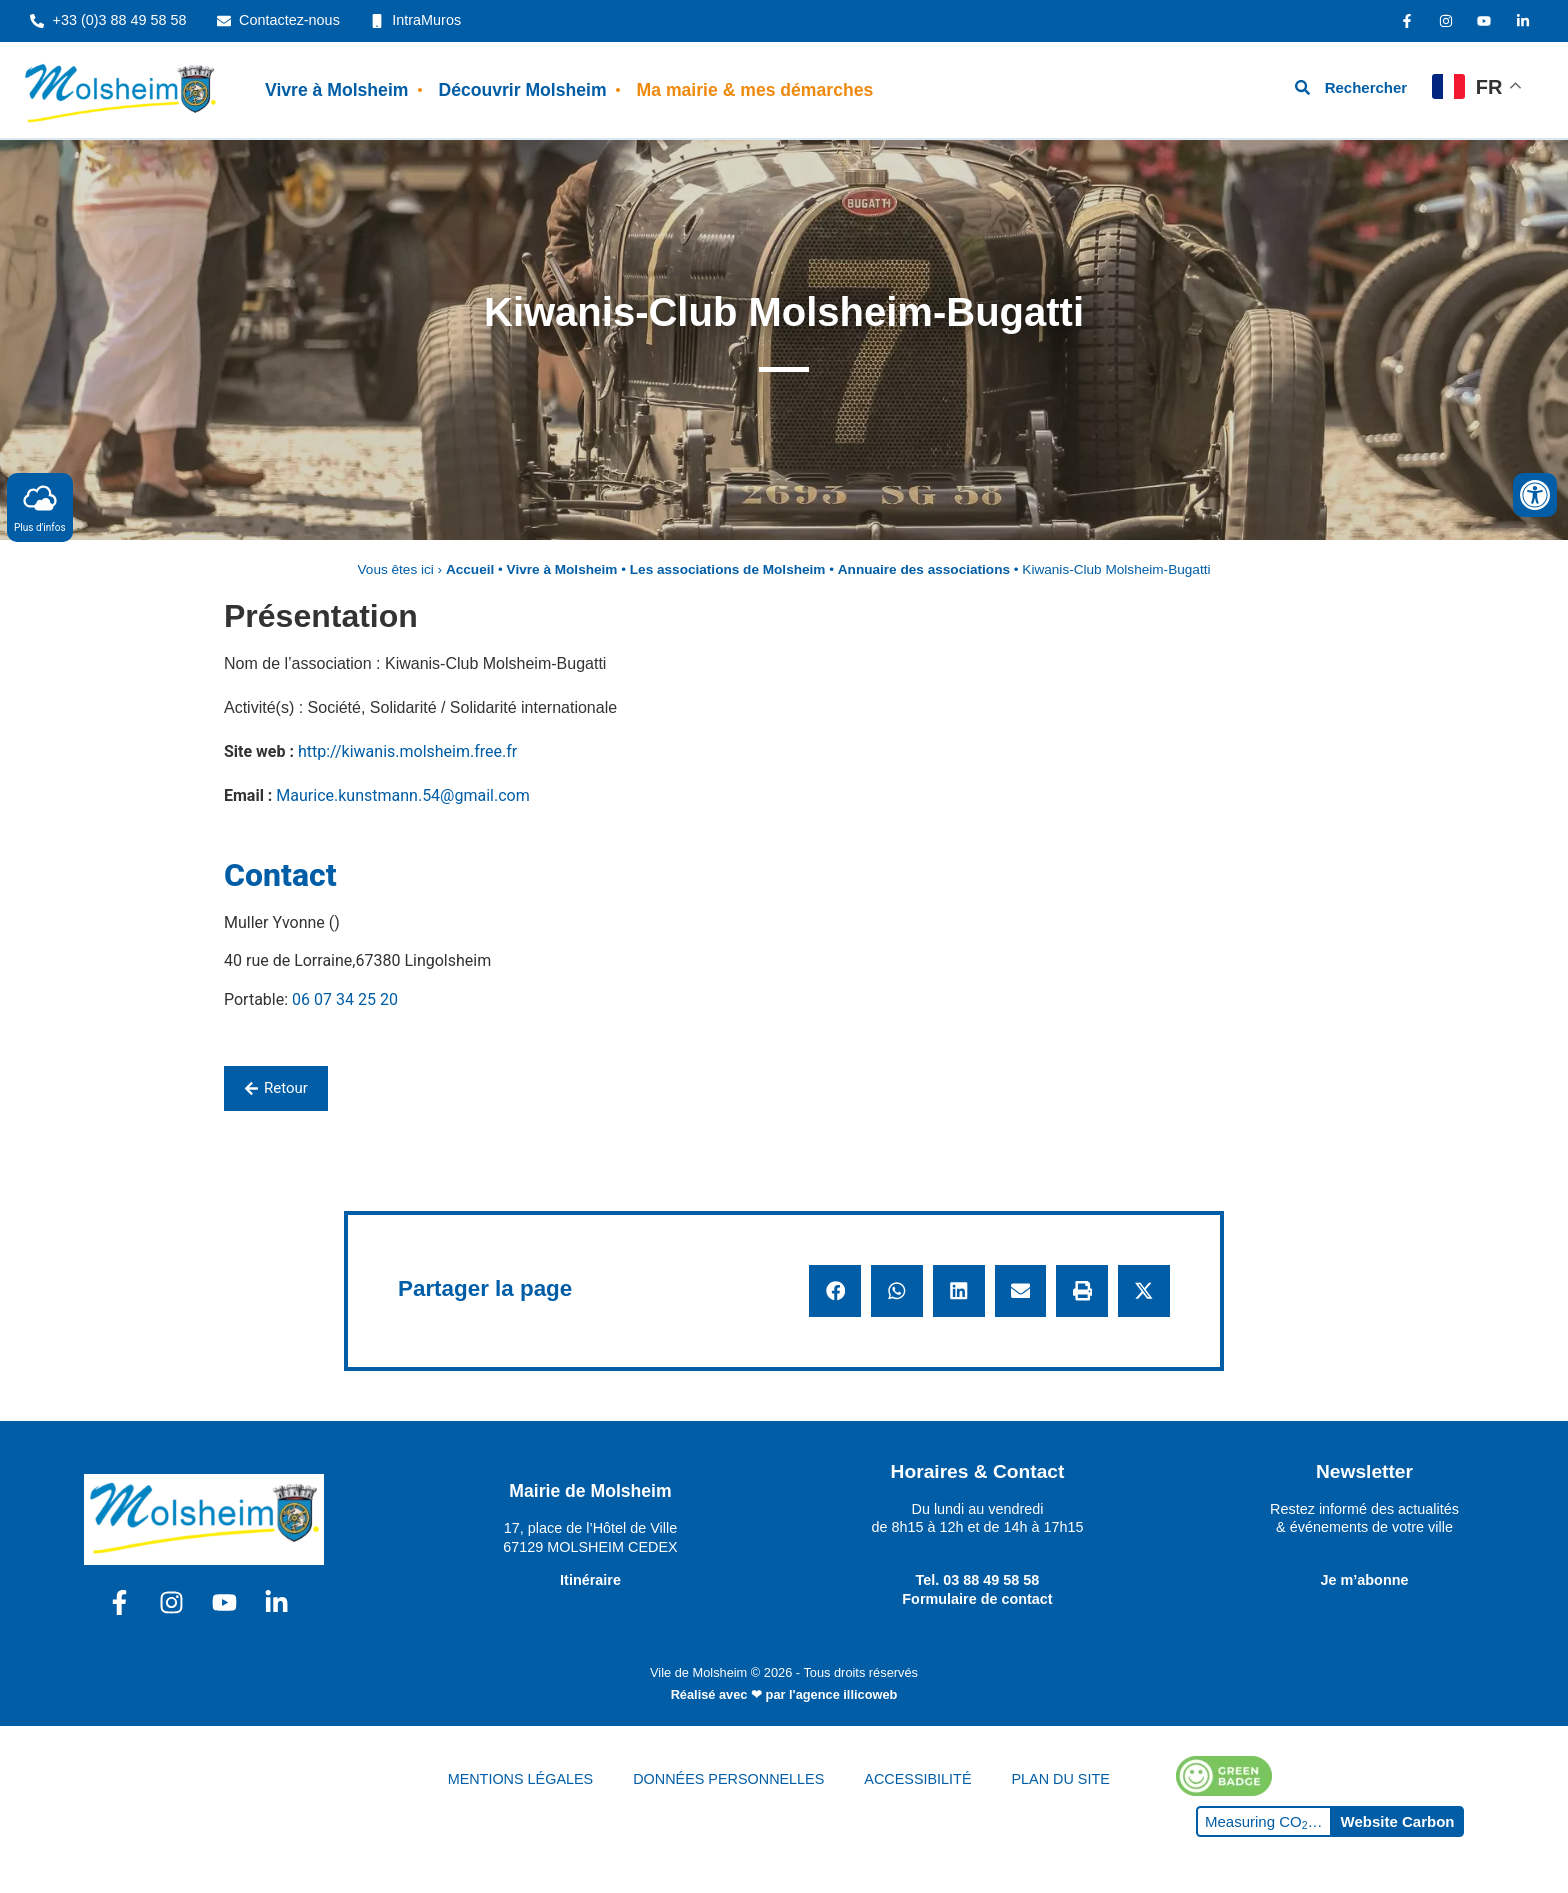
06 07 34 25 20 (345, 999)
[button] (835, 1291)
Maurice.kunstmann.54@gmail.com (402, 795)
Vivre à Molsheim (336, 90)
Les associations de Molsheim (728, 569)
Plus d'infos (40, 506)
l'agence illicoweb (843, 1694)
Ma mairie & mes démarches (755, 90)
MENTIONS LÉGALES (521, 1779)
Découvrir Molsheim (522, 90)
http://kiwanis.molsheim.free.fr (407, 751)
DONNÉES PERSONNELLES (728, 1779)
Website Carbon (1398, 1821)
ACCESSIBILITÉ (917, 1779)
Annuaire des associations (924, 569)
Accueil (470, 569)
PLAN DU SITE (1061, 1779)
